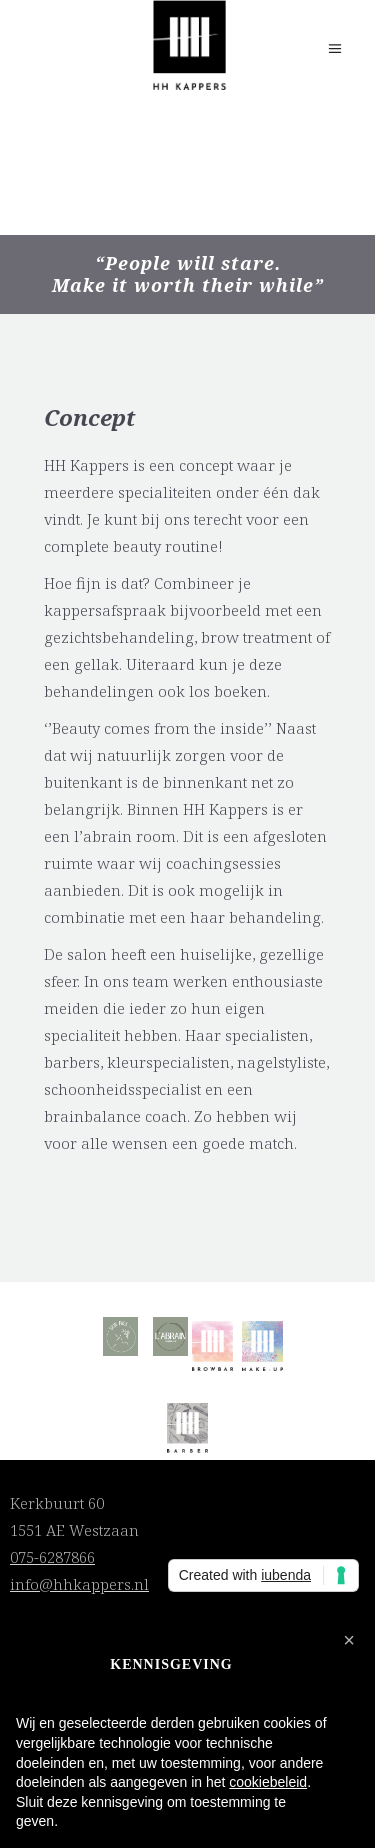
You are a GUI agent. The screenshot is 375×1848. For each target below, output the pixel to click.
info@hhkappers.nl (79, 1584)
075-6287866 (52, 1557)
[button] (349, 1640)
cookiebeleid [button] (268, 1782)
